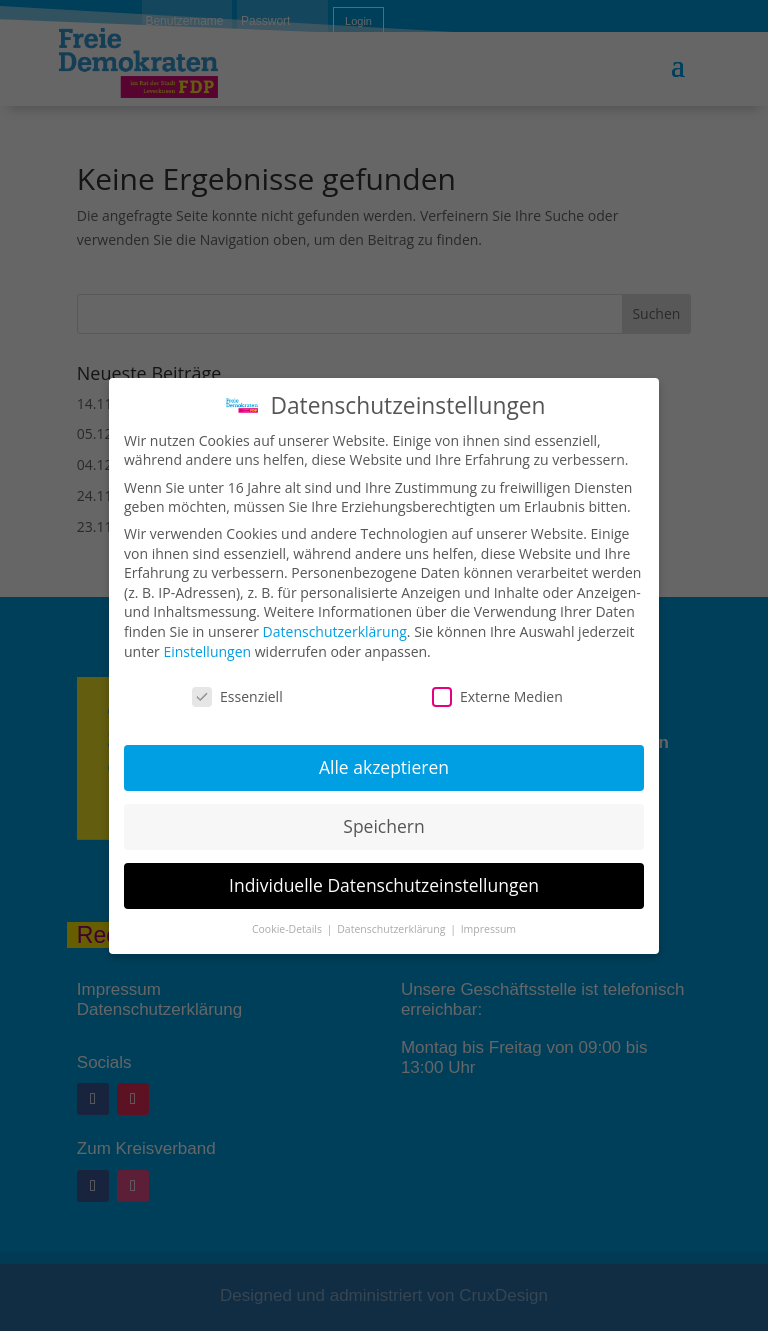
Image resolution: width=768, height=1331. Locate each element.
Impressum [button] (488, 929)
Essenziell (237, 696)
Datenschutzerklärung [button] (392, 929)
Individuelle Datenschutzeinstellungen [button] (384, 885)
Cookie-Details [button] (288, 929)
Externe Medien (497, 696)
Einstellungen (207, 651)
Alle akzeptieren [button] (384, 767)
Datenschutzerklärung (335, 631)
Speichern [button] (383, 826)
